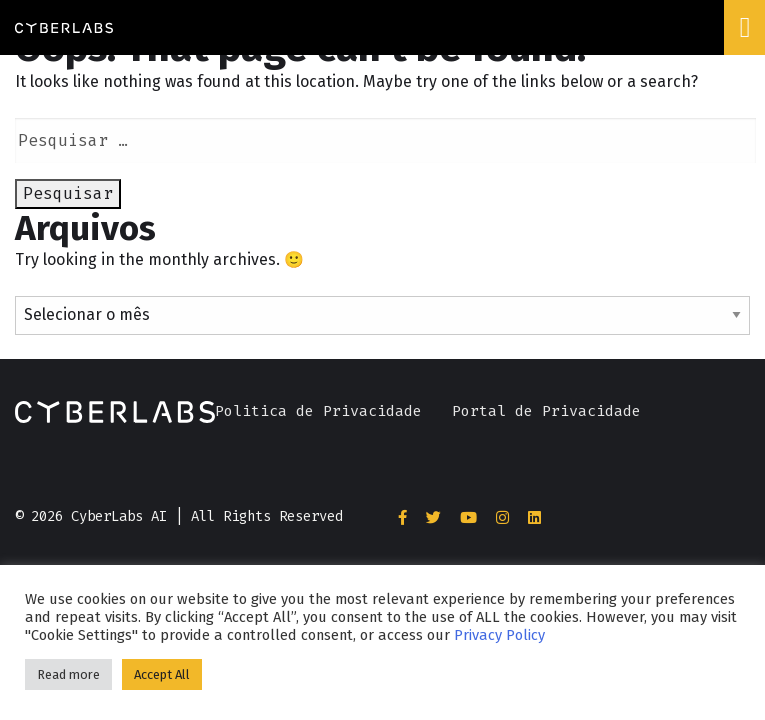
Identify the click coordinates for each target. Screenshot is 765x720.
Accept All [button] (162, 674)
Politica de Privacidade (318, 411)
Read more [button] (68, 674)
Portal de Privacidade (546, 411)
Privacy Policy (499, 635)
